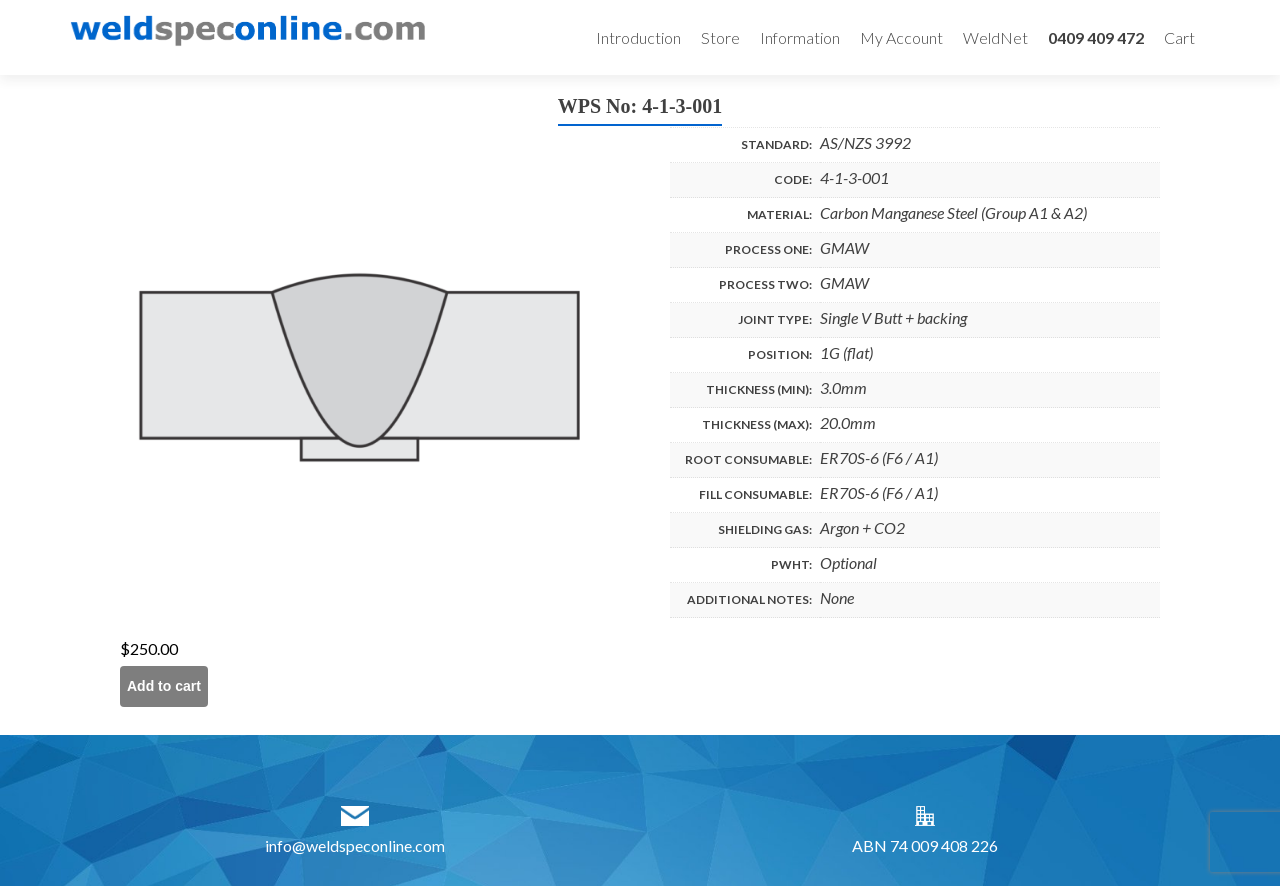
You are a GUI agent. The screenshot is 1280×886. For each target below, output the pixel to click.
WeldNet (995, 37)
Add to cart (164, 686)
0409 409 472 (1096, 37)
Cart (1179, 37)
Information (800, 37)
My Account (901, 37)
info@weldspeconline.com (355, 845)
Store (720, 37)
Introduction (638, 37)
